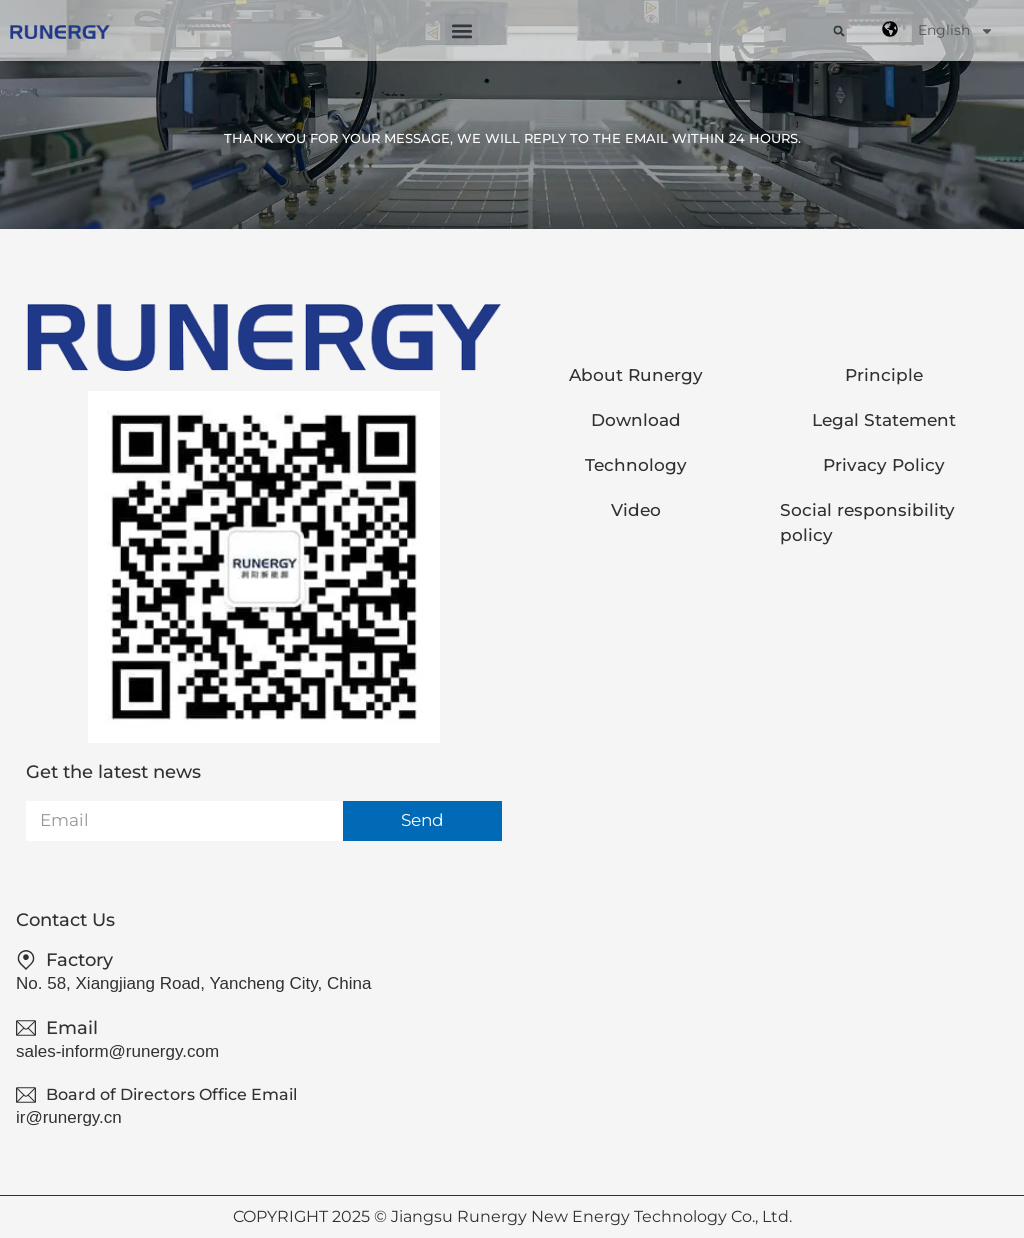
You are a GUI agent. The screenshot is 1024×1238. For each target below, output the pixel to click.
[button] (461, 30)
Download (636, 420)
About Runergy (636, 375)
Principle (884, 375)
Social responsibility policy (867, 522)
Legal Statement (884, 420)
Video (636, 510)
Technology (636, 465)
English (956, 31)
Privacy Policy (884, 465)
